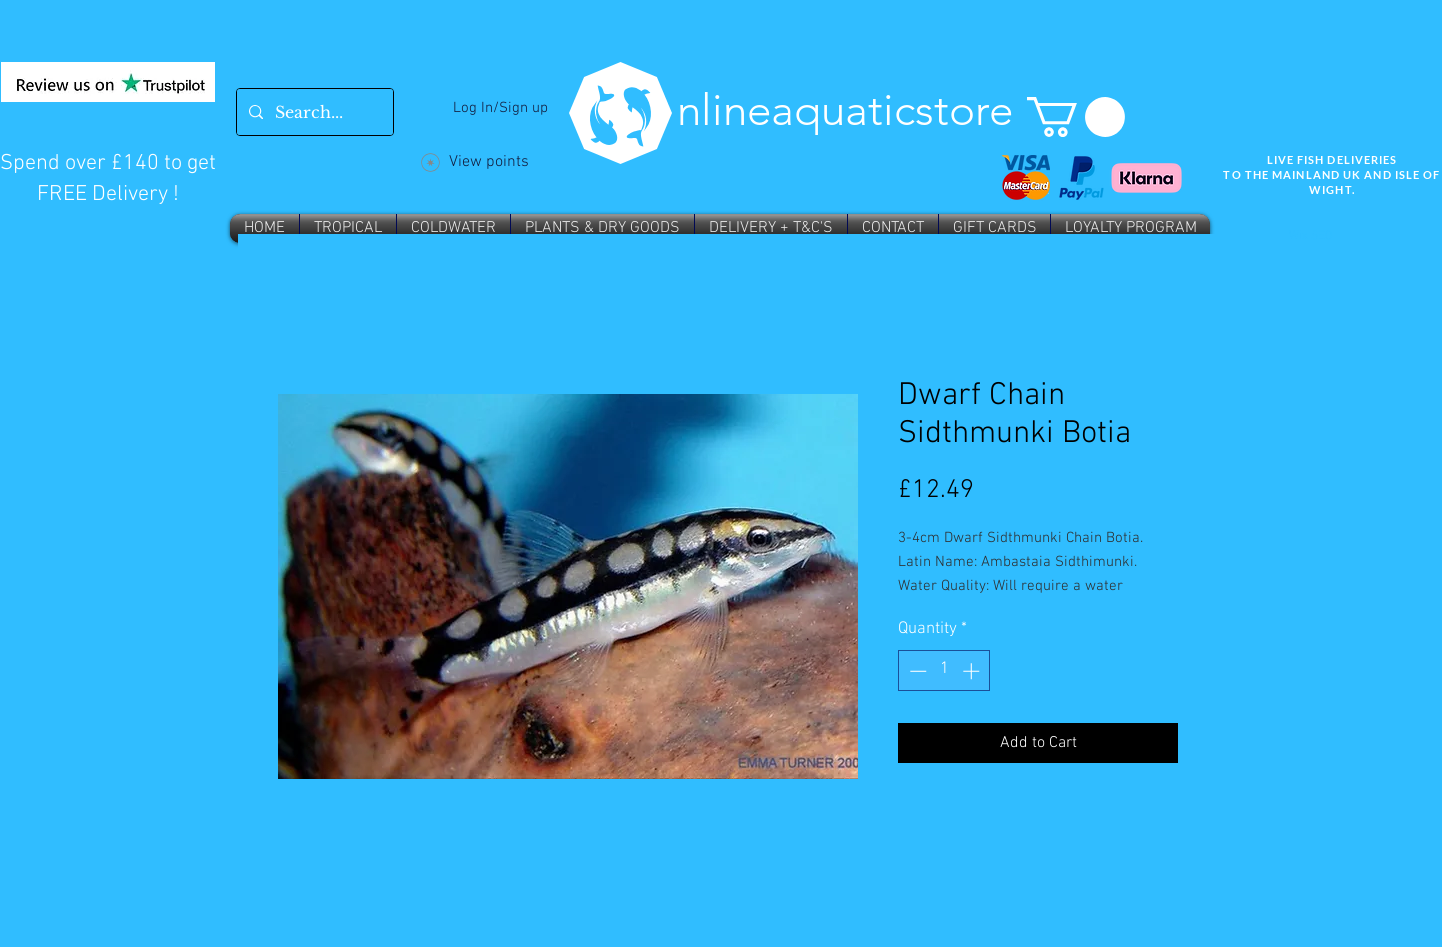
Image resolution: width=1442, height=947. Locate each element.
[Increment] (973, 671)
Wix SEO (1310, 236)
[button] (1076, 117)
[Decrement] (916, 671)
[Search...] (313, 112)
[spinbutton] (944, 671)
